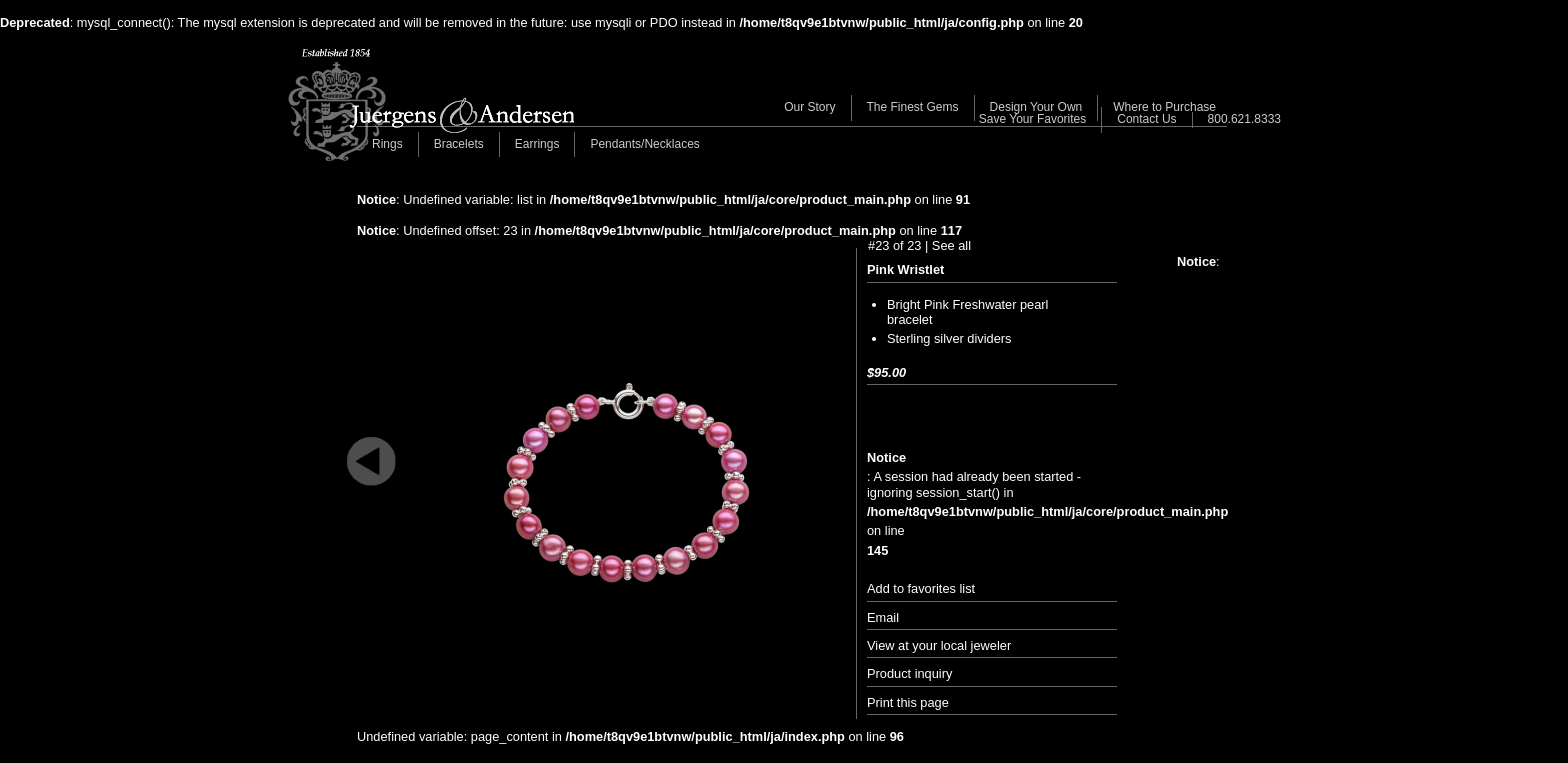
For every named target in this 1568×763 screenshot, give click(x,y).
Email (883, 617)
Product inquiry (909, 673)
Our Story (809, 107)
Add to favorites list (921, 588)
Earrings (537, 144)
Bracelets (459, 144)
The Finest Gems (913, 107)
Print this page (908, 702)
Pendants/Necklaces (644, 144)
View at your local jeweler (939, 645)
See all (951, 245)
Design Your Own (1036, 107)
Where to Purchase (1164, 107)
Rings (387, 144)
